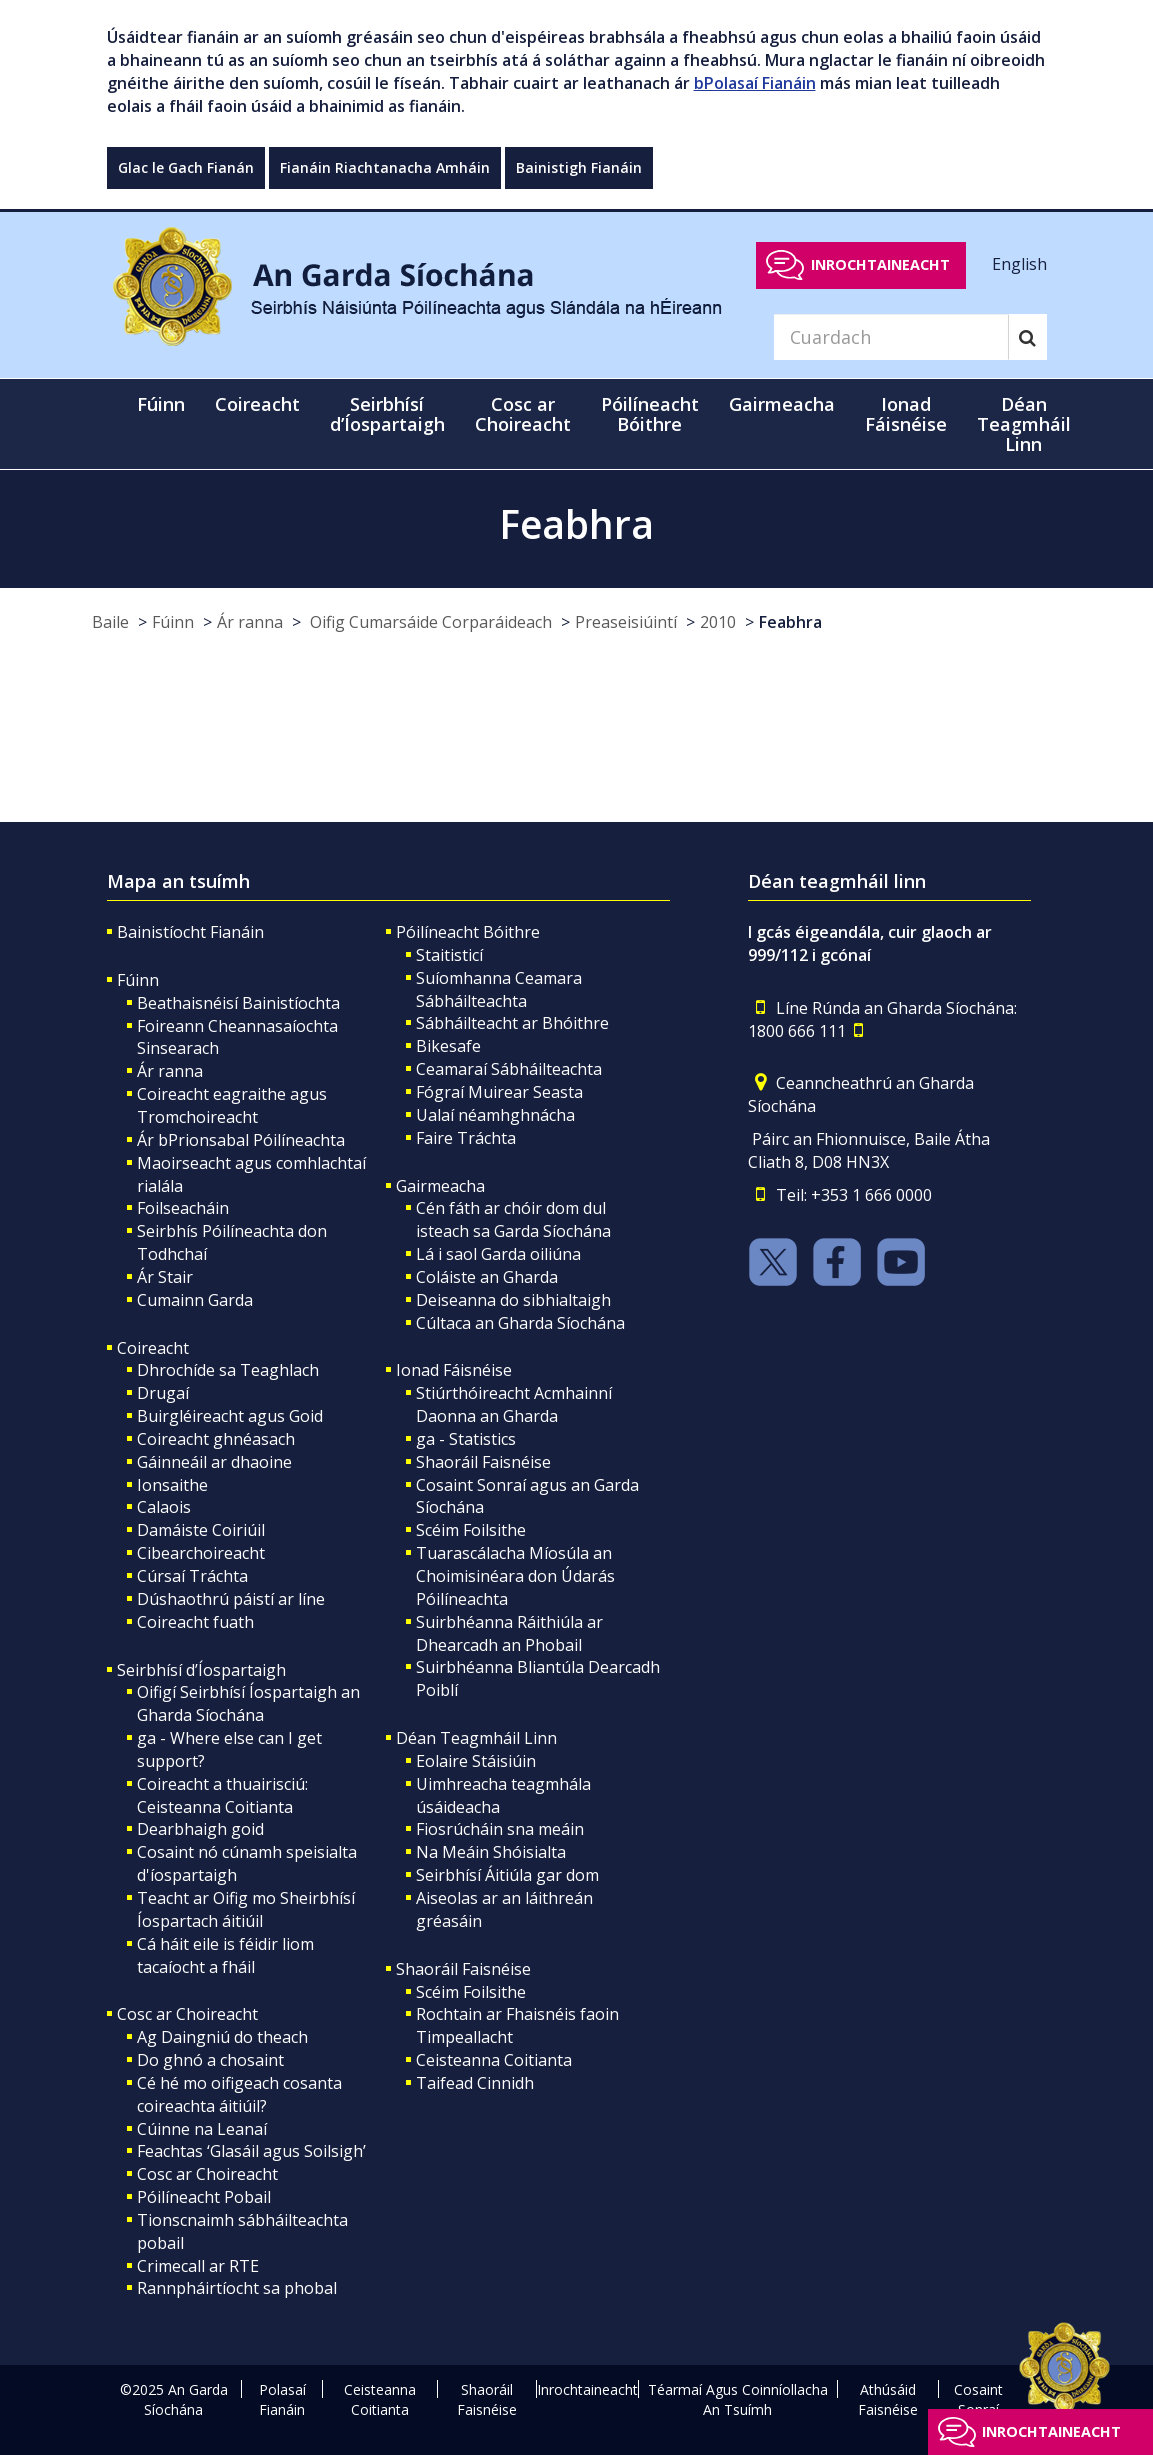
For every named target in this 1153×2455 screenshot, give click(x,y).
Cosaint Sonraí (978, 2399)
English (1019, 264)
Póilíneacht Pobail (204, 2197)
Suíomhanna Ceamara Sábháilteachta (499, 989)
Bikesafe (448, 1046)
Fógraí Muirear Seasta (499, 1092)
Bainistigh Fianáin (579, 167)
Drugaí (163, 1393)
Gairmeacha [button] (782, 404)
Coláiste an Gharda (487, 1277)
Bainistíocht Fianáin (190, 932)
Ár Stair (165, 1277)
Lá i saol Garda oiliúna (498, 1254)
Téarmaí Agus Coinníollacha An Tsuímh (738, 2399)
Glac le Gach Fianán (186, 167)
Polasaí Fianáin (282, 2399)
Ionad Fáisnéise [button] (906, 414)
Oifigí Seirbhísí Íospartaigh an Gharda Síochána (248, 1703)
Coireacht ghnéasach (216, 1439)
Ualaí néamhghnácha (495, 1115)
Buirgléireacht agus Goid (230, 1416)
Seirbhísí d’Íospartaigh (201, 1670)
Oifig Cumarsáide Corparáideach (429, 622)
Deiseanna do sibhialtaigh (513, 1300)
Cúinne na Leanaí (202, 2129)
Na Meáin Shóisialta (491, 1852)
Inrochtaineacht (880, 264)
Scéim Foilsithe (471, 1530)
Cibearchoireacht (201, 1553)
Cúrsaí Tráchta (192, 1576)
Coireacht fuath (195, 1622)
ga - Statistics (466, 1439)
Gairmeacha (440, 1186)
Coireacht (153, 1348)
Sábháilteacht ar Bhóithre (512, 1023)
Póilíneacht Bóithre (468, 932)
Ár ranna (250, 622)
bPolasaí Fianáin (755, 83)
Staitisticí (449, 955)
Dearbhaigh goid (200, 1829)
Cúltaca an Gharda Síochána (520, 1323)
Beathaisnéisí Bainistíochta (238, 1003)
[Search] (891, 337)
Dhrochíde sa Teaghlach (228, 1370)
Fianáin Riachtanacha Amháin (385, 167)
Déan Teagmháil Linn (476, 1738)
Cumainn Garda (195, 1300)
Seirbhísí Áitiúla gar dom (507, 1875)
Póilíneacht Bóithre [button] (650, 414)
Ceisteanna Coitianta (494, 2060)
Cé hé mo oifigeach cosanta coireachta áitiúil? (239, 2094)
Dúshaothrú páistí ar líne (231, 1599)
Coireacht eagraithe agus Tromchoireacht (232, 1105)
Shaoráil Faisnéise (483, 1462)
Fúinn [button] (161, 404)
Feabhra (790, 622)
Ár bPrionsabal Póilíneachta (241, 1140)
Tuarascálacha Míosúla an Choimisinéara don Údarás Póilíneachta (515, 1576)
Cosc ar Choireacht (187, 2014)
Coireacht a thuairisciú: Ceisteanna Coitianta (222, 1795)
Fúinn (173, 622)
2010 (718, 622)
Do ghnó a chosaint (210, 2060)
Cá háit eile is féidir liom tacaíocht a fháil (225, 1955)
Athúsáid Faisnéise (888, 2399)
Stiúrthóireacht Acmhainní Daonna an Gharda (514, 1404)
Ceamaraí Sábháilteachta (509, 1069)
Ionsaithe (172, 1485)
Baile (110, 622)
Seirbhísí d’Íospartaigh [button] (387, 414)
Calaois (164, 1507)
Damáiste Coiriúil (201, 1530)
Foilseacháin (183, 1208)
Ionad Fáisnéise (454, 1370)
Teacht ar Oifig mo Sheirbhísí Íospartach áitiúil (246, 1909)
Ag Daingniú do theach (222, 2037)
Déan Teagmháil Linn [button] (1024, 424)
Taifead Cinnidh (475, 2083)
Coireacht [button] (257, 404)
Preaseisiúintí (626, 622)
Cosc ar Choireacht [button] (523, 414)
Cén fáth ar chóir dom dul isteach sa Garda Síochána (513, 1219)
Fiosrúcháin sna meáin (500, 1829)
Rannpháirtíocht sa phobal (237, 2288)
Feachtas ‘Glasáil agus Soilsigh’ (251, 2151)
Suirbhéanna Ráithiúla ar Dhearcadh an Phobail (509, 1633)
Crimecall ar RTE (198, 2266)
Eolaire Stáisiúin (476, 1761)
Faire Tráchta (466, 1138)
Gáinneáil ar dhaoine (214, 1462)
